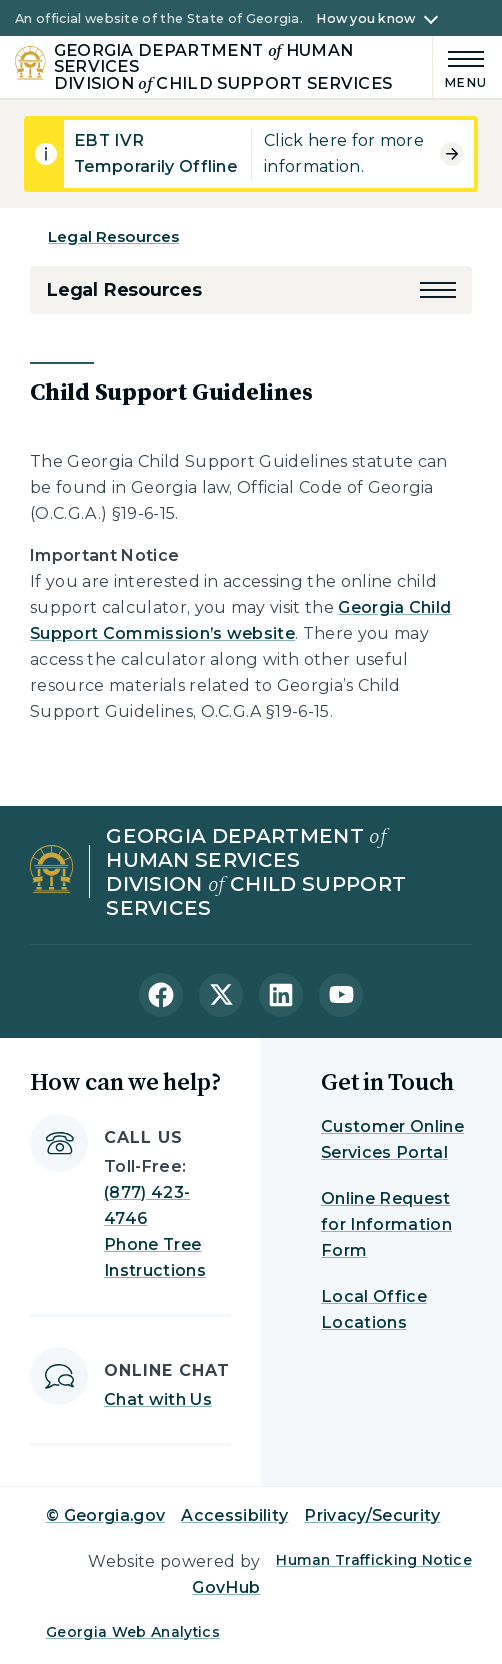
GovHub (226, 1587)
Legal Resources (113, 236)
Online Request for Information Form (386, 1224)
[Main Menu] (460, 66)
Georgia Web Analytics (133, 1632)
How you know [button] (365, 19)
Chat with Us (158, 1399)
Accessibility (234, 1515)
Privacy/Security (372, 1515)
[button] (438, 290)
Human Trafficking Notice (374, 1560)
